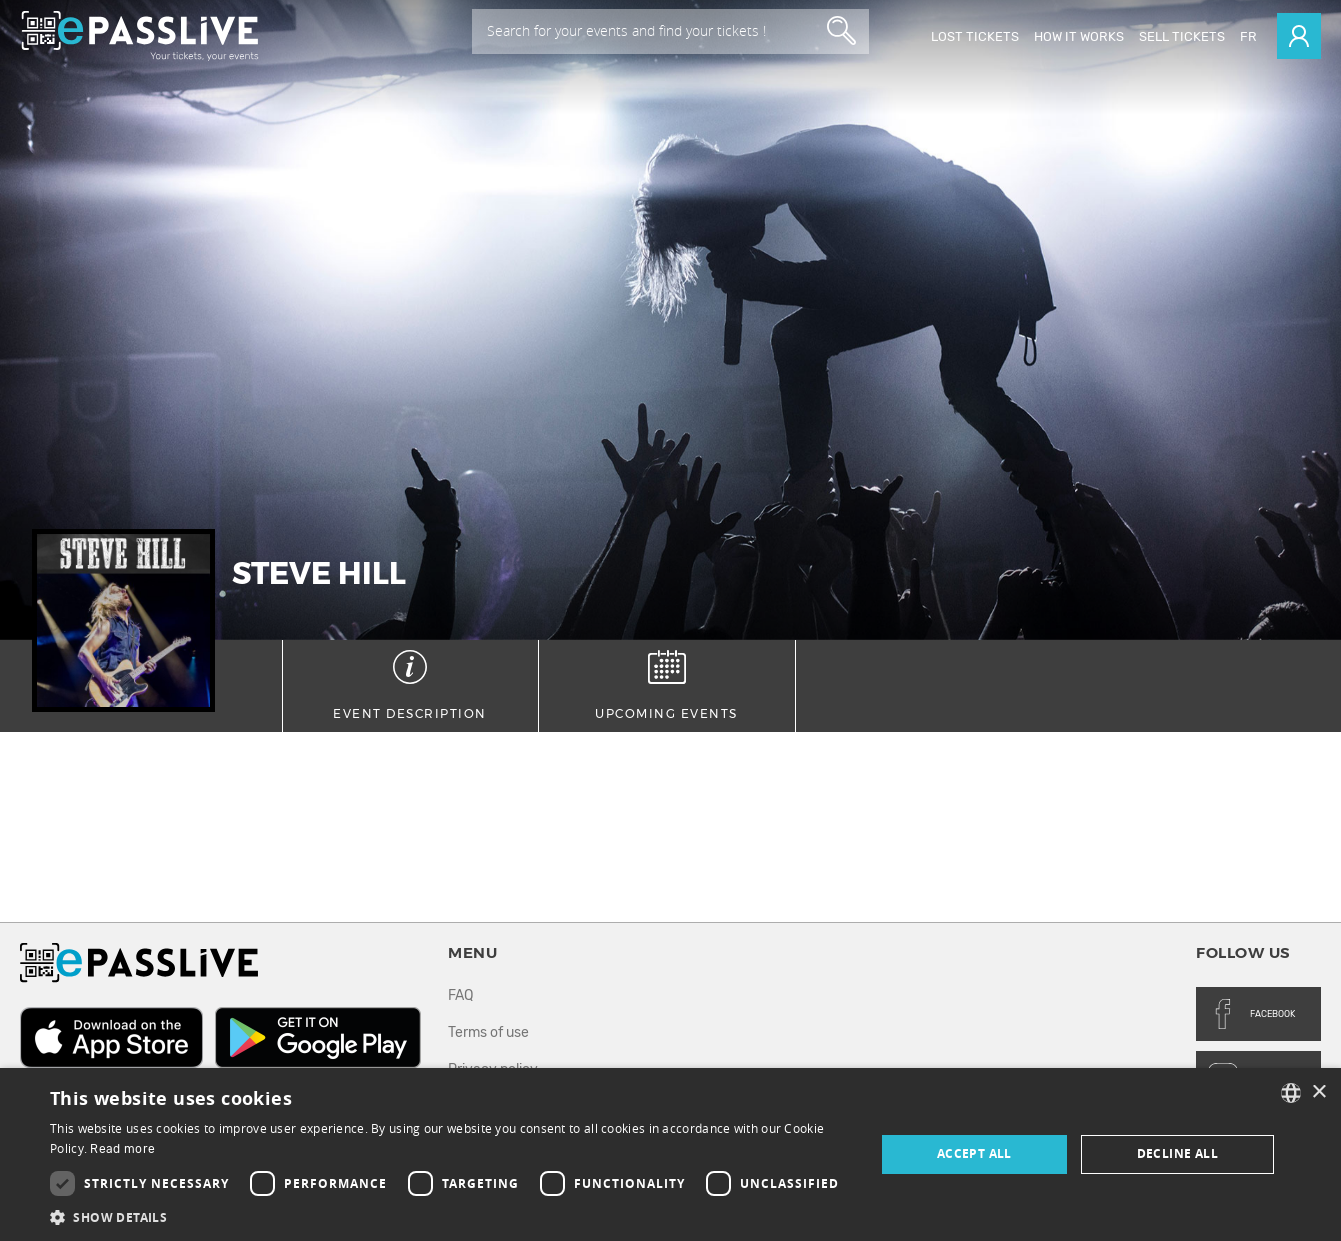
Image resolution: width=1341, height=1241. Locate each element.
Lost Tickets (975, 36)
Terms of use (488, 1032)
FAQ (460, 995)
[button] (450, 1216)
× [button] (1318, 1092)
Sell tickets (1182, 36)
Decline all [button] (1177, 1153)
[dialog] (670, 1154)
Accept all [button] (974, 1153)
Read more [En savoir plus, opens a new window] (122, 1149)
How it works (1079, 36)
